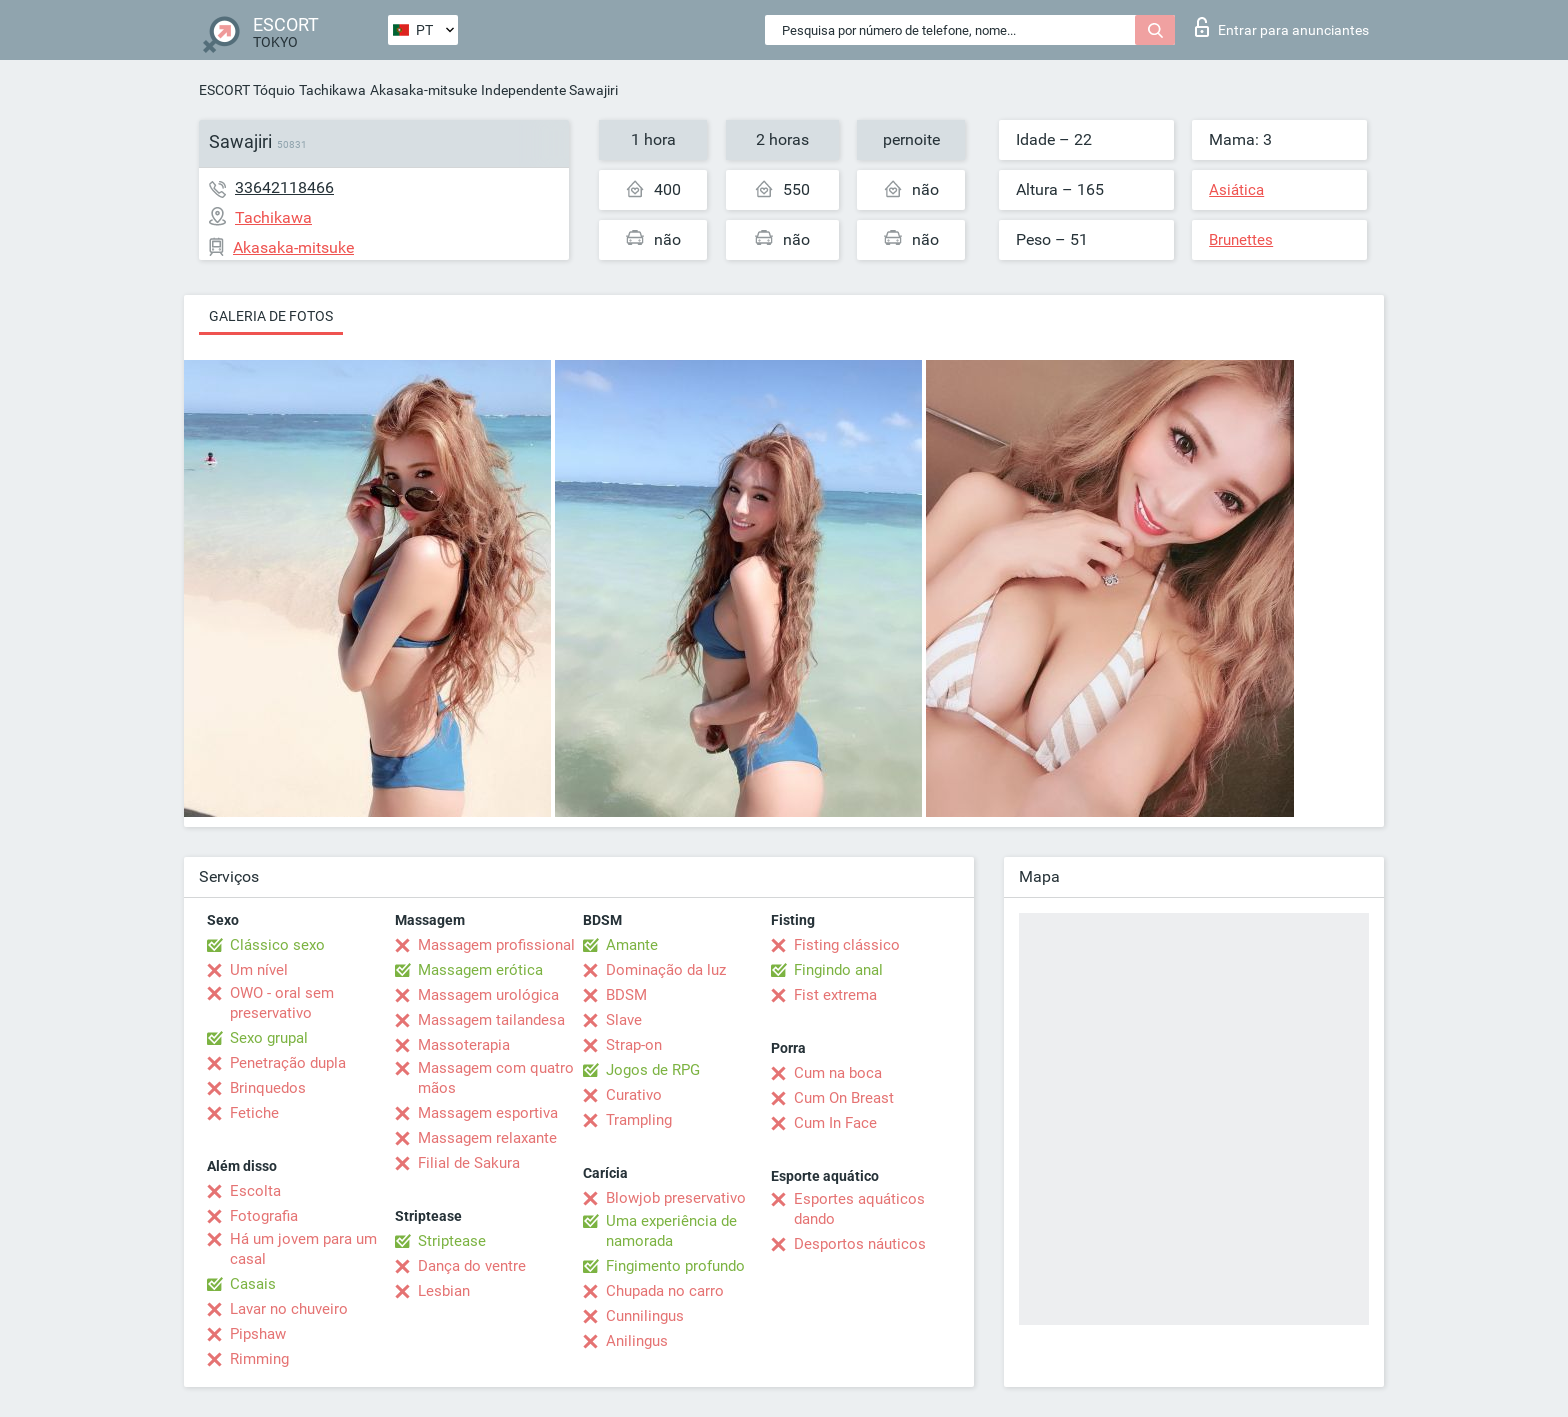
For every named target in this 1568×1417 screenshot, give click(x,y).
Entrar (1282, 27)
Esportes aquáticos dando (859, 1209)
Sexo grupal (269, 1038)
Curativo (634, 1095)
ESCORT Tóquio (247, 90)
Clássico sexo (277, 945)
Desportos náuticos (860, 1244)
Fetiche (254, 1113)
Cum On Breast (844, 1098)
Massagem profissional (496, 945)
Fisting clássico (847, 945)
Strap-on (634, 1045)
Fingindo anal (838, 970)
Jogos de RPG (653, 1070)
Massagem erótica (480, 970)
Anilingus (637, 1341)
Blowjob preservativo (676, 1198)
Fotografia (264, 1216)
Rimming (259, 1359)
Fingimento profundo (675, 1266)
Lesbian (444, 1291)
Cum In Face (835, 1123)
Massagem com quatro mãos (496, 1078)
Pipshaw (258, 1334)
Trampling (639, 1120)
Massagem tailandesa (491, 1020)
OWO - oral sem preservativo (282, 1003)
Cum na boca (838, 1073)
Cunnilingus (645, 1316)
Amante (632, 945)
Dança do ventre (472, 1266)
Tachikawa (332, 90)
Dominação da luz (666, 970)
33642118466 (284, 187)
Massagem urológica (488, 995)
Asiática (1236, 190)
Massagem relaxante (487, 1138)
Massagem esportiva (488, 1113)
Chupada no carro (665, 1291)
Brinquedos (268, 1088)
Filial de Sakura (469, 1163)
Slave (624, 1020)
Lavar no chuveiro (289, 1309)
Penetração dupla (288, 1063)
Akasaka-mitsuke (423, 90)
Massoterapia (464, 1045)
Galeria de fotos (271, 316)
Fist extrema (835, 995)
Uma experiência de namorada (671, 1231)
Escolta (255, 1191)
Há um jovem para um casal (303, 1249)
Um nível (259, 970)
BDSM (626, 995)
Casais (253, 1284)
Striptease (452, 1241)
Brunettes (1241, 240)
